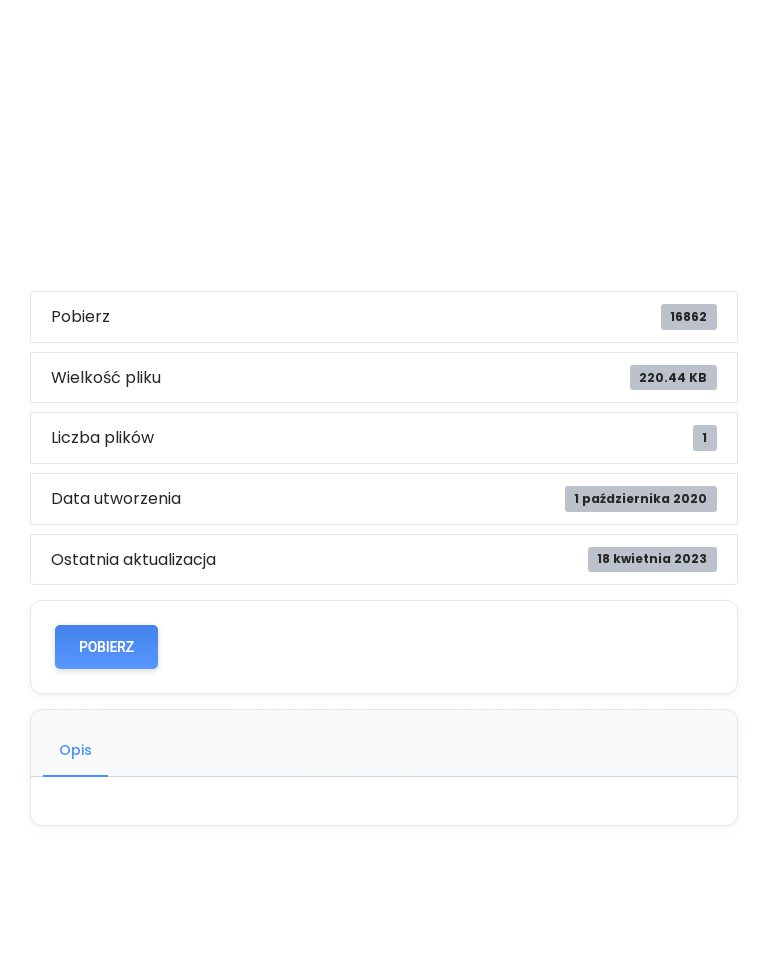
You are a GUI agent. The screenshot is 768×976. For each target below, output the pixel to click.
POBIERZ (106, 647)
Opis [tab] (75, 750)
